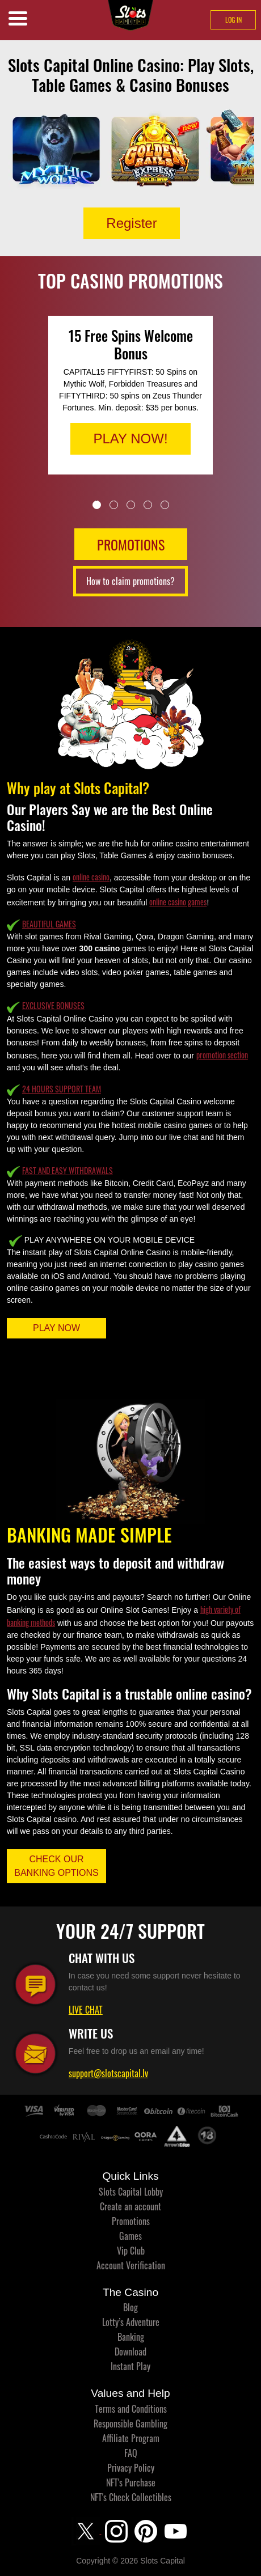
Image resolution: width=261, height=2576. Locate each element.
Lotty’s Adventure (130, 2322)
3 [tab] (131, 505)
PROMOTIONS (131, 544)
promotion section (222, 1055)
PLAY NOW (56, 1328)
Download (130, 2351)
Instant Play (130, 2366)
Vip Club (131, 2250)
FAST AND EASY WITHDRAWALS (67, 1170)
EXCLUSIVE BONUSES (53, 1005)
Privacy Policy (130, 2468)
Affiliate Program (130, 2438)
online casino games (178, 902)
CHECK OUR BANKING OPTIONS (56, 1866)
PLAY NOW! (130, 438)
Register (131, 223)
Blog (130, 2307)
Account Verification (130, 2265)
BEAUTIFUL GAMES (49, 924)
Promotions (131, 2221)
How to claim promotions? (130, 581)
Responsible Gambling (130, 2423)
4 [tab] (148, 505)
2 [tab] (114, 505)
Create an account (130, 2206)
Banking (130, 2337)
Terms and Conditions (131, 2409)
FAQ (130, 2453)
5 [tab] (165, 505)
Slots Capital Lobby (131, 2191)
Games (130, 2236)
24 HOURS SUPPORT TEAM (61, 1089)
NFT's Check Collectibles (130, 2497)
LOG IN (233, 19)
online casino (91, 877)
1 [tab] (96, 505)
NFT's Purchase (130, 2482)
